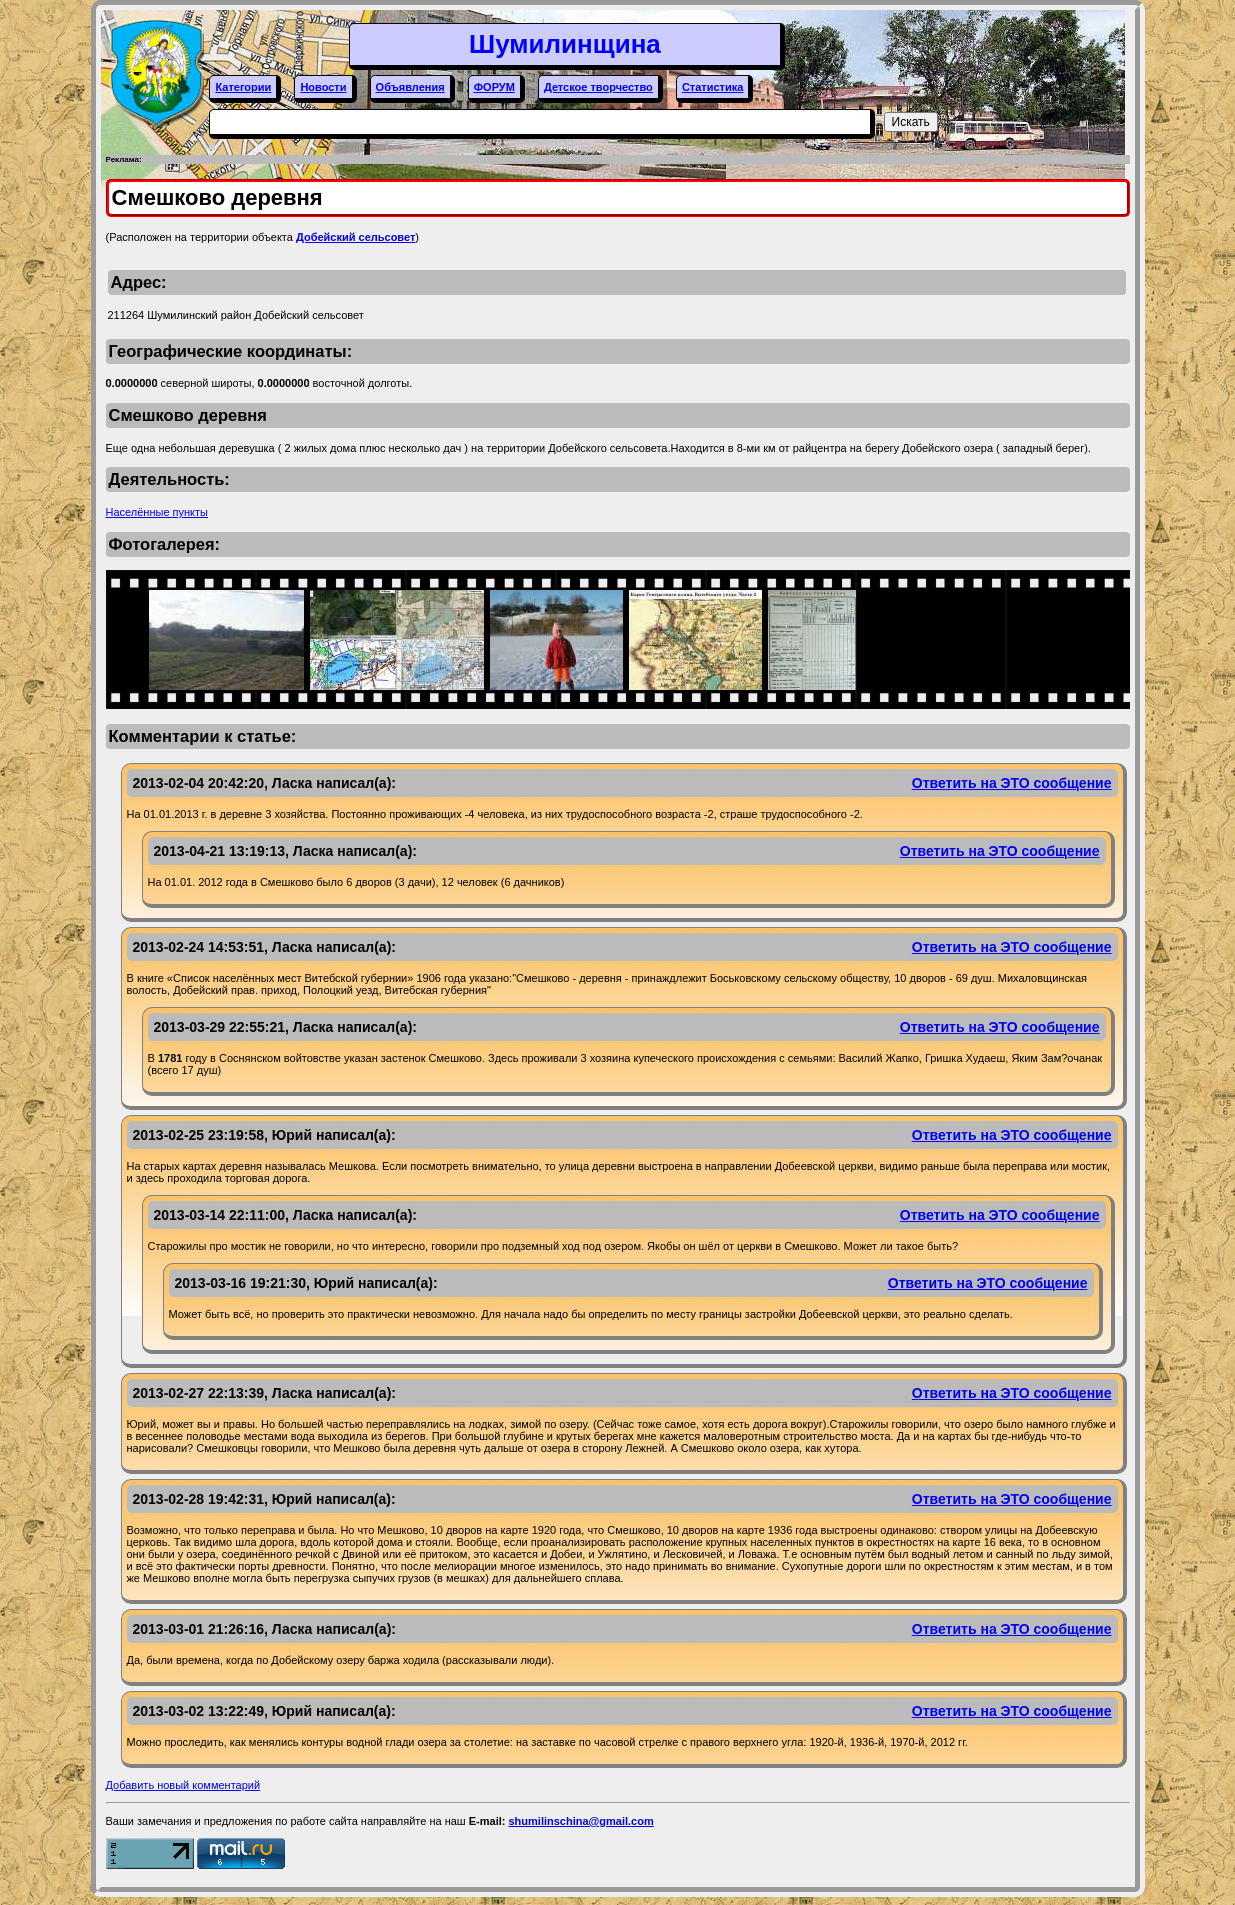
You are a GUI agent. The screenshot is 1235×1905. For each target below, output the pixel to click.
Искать (911, 122)
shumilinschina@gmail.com (580, 1821)
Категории (243, 87)
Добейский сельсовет (355, 237)
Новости (323, 87)
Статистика (713, 87)
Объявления (410, 87)
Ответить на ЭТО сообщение (1012, 783)
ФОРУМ (494, 87)
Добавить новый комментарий (183, 1785)
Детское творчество (598, 87)
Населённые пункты (157, 512)
